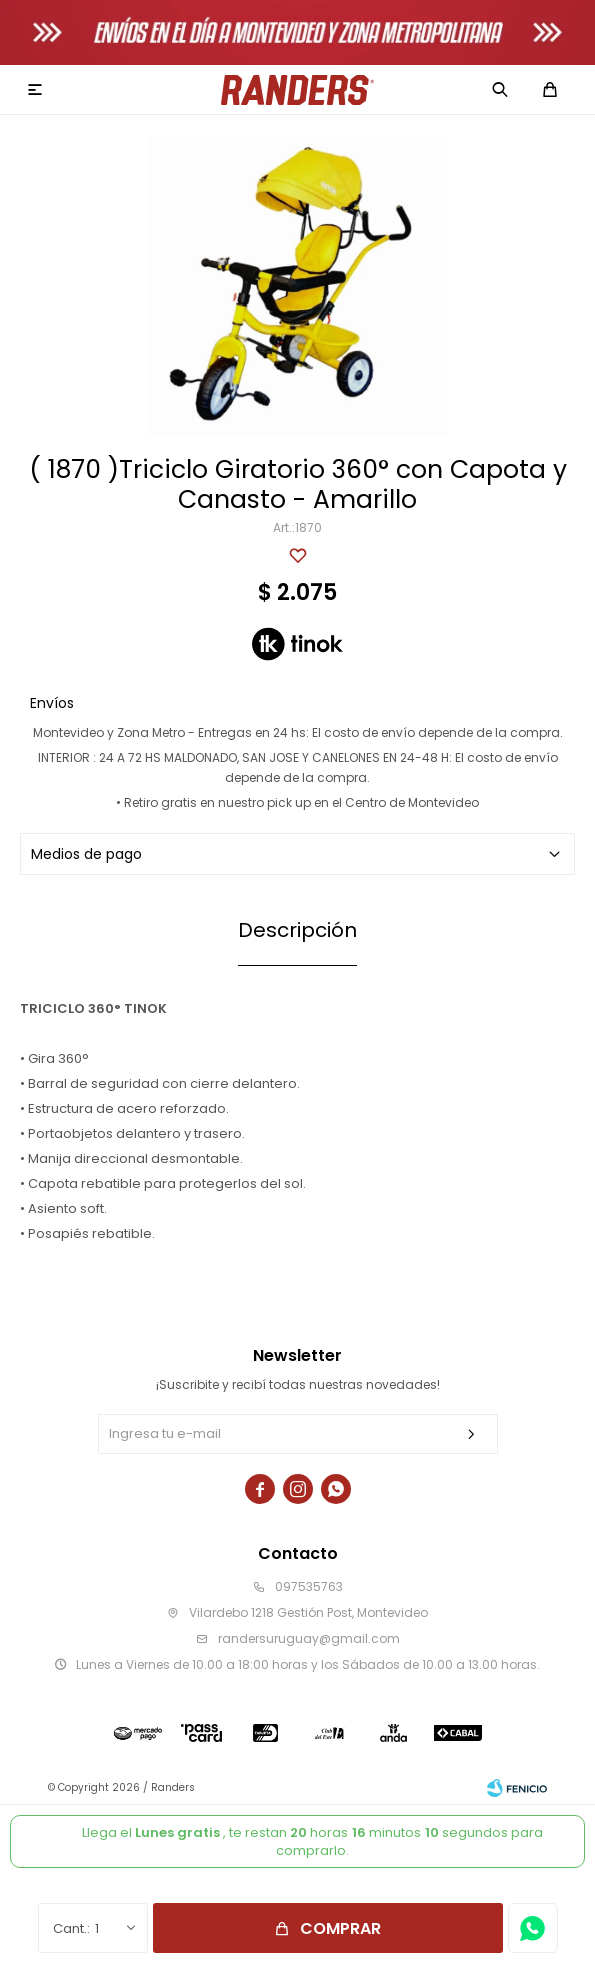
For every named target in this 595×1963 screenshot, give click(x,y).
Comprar (340, 1928)
